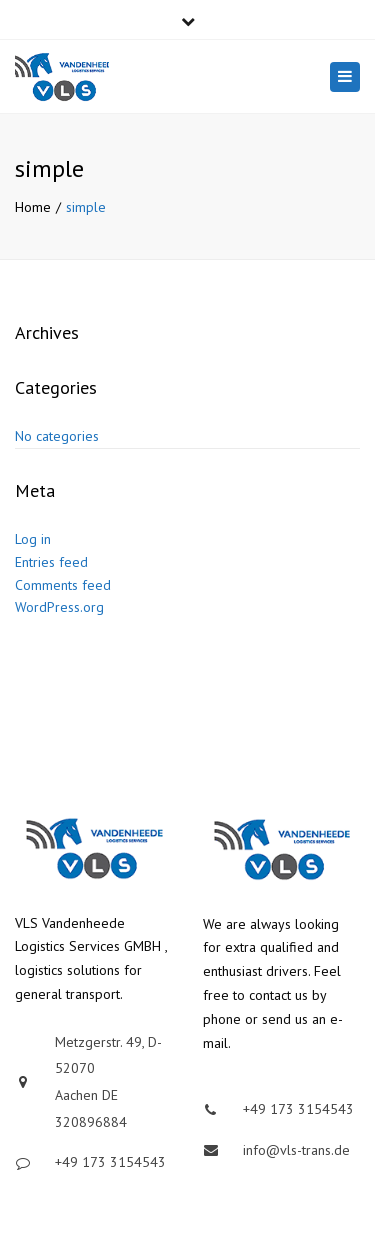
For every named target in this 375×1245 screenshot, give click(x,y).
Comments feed (63, 585)
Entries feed (51, 562)
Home (33, 207)
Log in (33, 539)
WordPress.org (59, 607)
